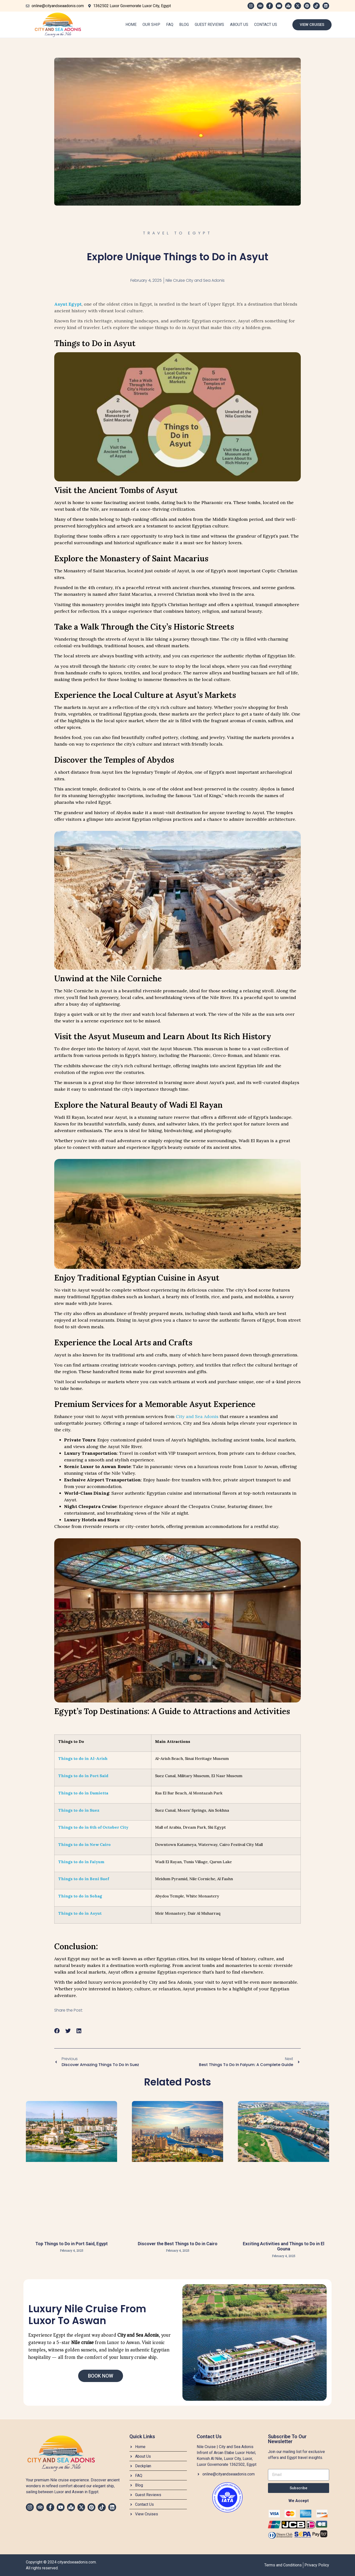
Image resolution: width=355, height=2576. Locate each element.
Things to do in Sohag (80, 1895)
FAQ (169, 24)
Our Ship (151, 24)
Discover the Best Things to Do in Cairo (177, 2243)
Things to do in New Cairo (84, 1844)
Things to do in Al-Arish (82, 1758)
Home (131, 24)
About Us (239, 24)
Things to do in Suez (78, 1810)
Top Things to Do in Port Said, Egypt (71, 2243)
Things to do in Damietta (83, 1792)
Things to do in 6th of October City (93, 1827)
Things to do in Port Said (83, 1775)
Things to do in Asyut (80, 1913)
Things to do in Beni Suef (83, 1878)
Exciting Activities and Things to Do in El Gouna (283, 2246)
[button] (57, 2031)
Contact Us (265, 24)
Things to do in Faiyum (81, 1861)
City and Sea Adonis (197, 1416)
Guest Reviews (209, 24)
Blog (184, 24)
